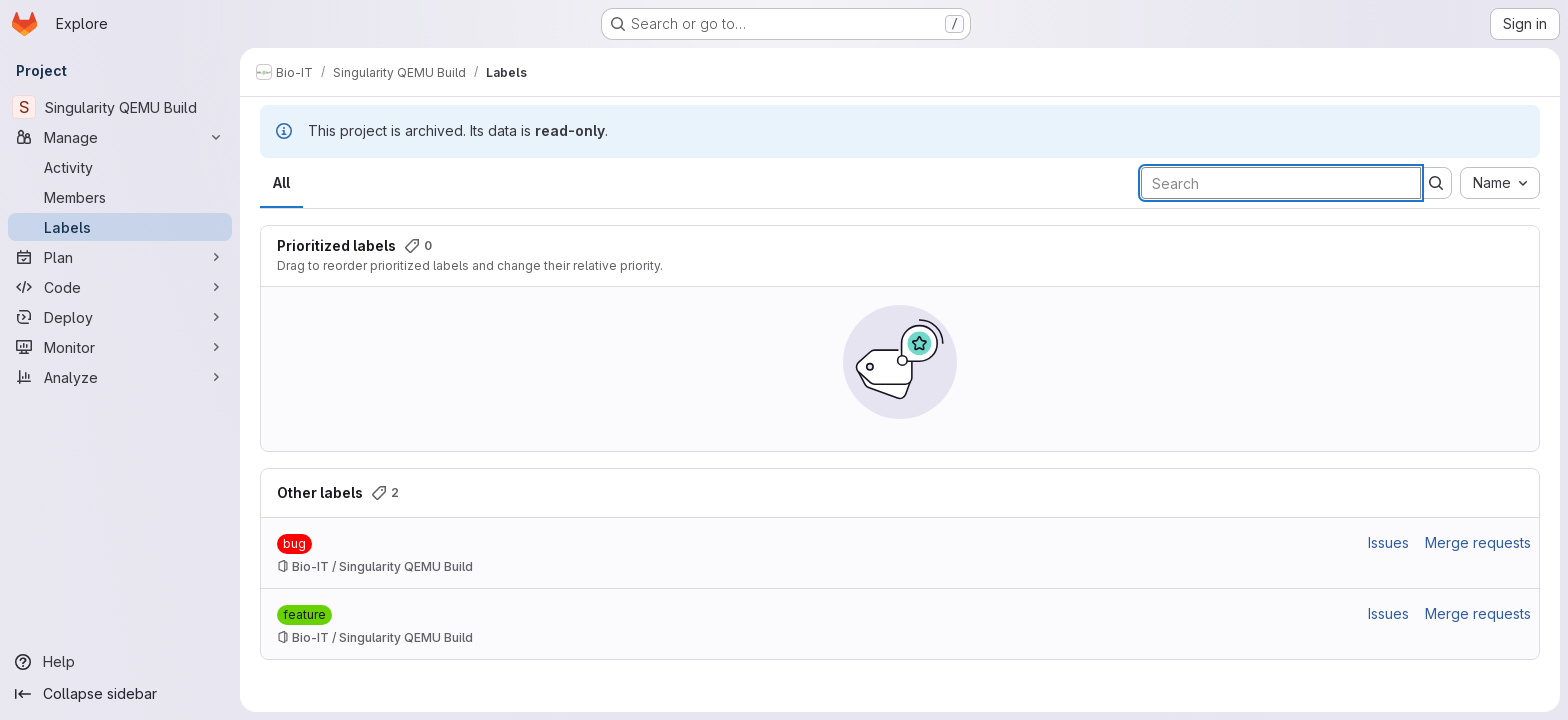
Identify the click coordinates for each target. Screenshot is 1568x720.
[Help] (120, 662)
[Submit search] (1436, 183)
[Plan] (120, 257)
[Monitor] (120, 347)
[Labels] (120, 227)
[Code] (120, 287)
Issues (1388, 542)
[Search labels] (1281, 183)
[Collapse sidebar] (120, 694)
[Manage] (120, 137)
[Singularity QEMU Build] (120, 107)
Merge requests (1478, 542)
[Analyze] (120, 377)
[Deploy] (120, 317)
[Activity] (120, 167)
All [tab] (281, 182)
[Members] (120, 197)
